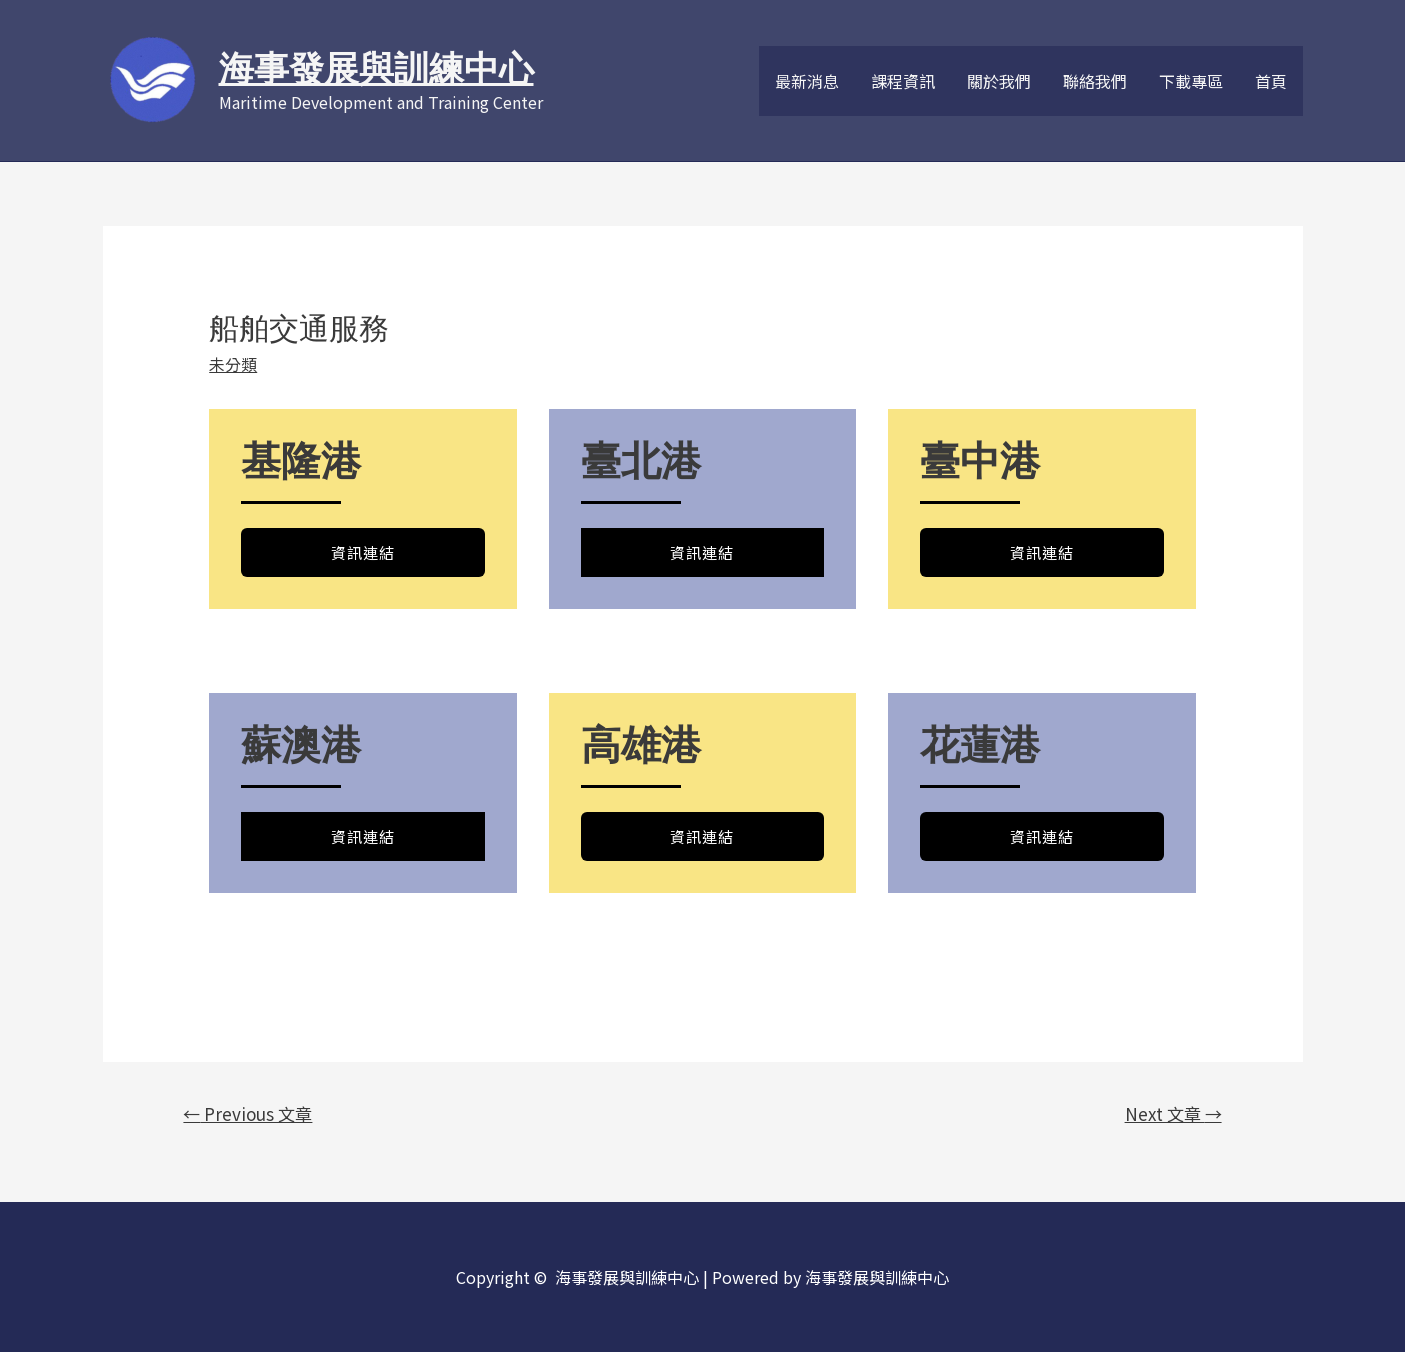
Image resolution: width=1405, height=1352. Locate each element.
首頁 (1271, 81)
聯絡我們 (1095, 81)
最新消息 (807, 81)
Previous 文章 (247, 1113)
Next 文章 (1173, 1113)
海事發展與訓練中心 (376, 68)
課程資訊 (903, 81)
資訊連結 (363, 552)
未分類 (233, 364)
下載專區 (1191, 81)
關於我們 (999, 81)
